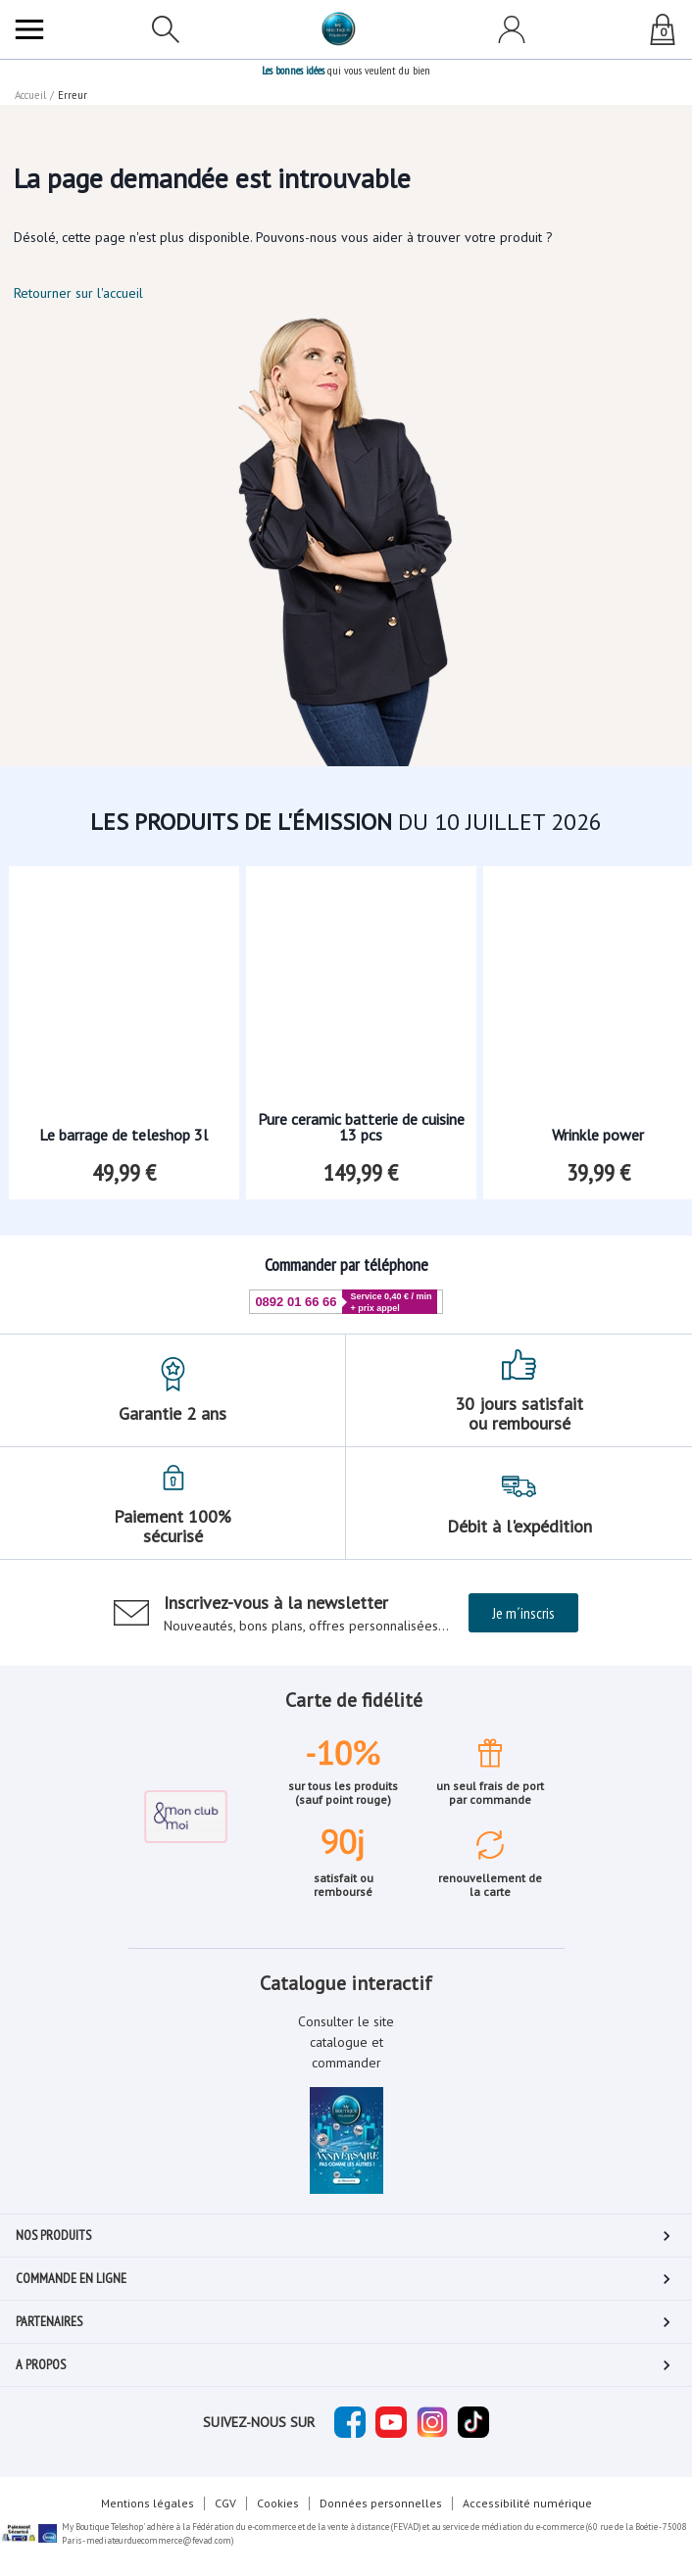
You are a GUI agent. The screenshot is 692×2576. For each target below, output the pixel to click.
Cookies (278, 2503)
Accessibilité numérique (527, 2503)
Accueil (30, 95)
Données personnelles (381, 2503)
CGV (225, 2503)
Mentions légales (147, 2503)
